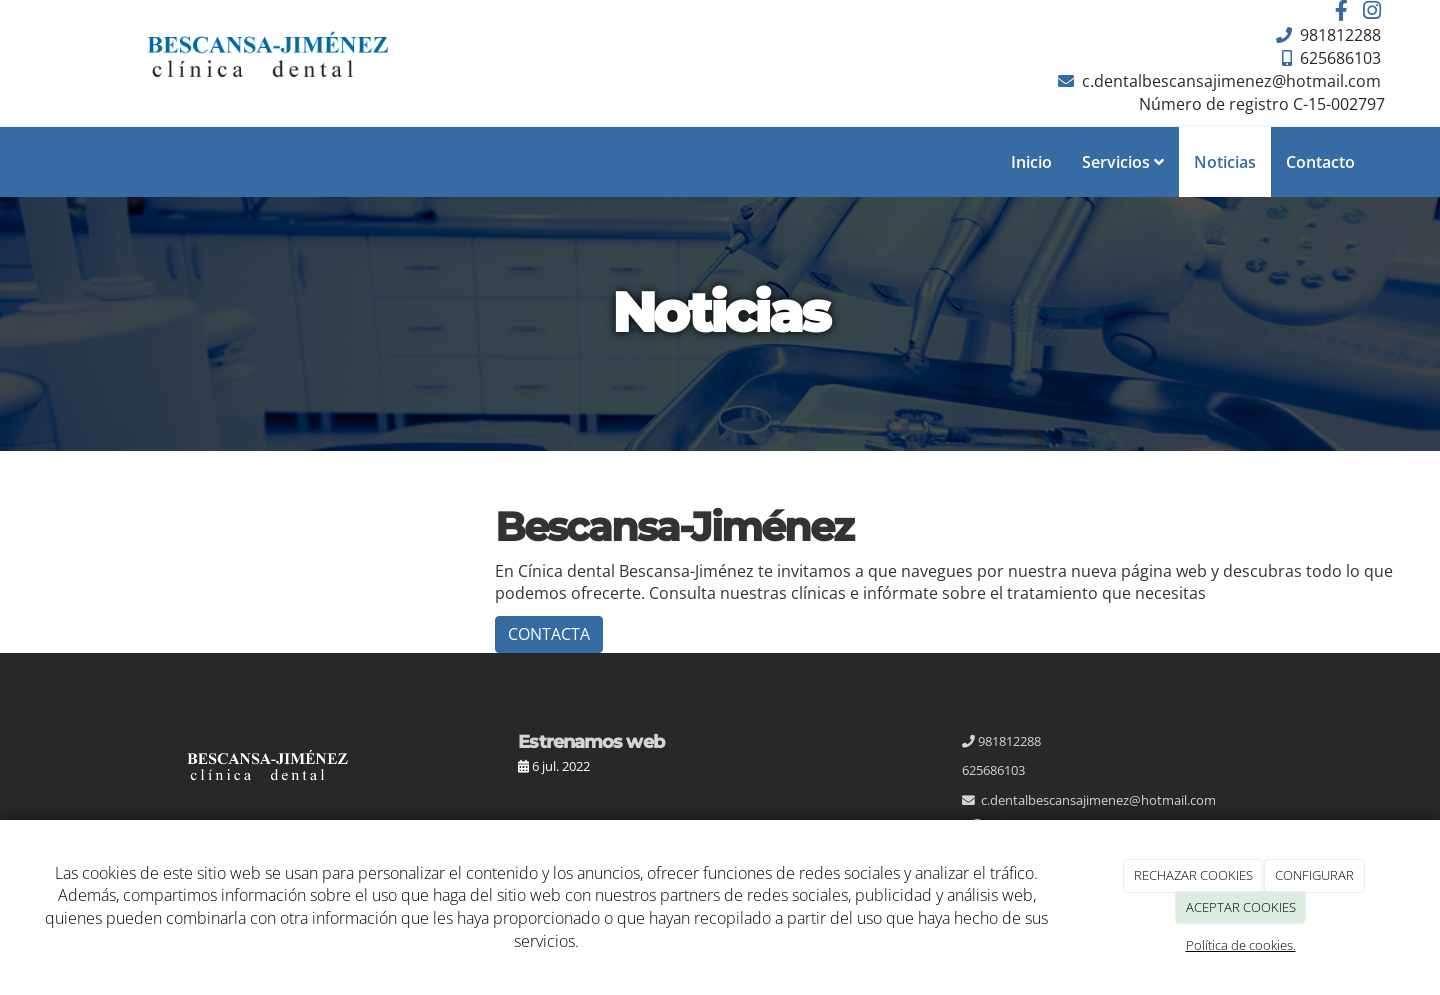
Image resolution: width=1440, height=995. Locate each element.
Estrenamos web (590, 741)
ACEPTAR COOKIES (1241, 907)
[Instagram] (1372, 12)
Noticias (1225, 162)
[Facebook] (1342, 12)
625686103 (1338, 58)
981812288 (1338, 35)
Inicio (1031, 162)
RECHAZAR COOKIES (1193, 875)
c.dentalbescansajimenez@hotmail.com (1229, 81)
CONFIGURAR (1314, 875)
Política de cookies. (1241, 945)
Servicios (1123, 162)
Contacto (1320, 162)
